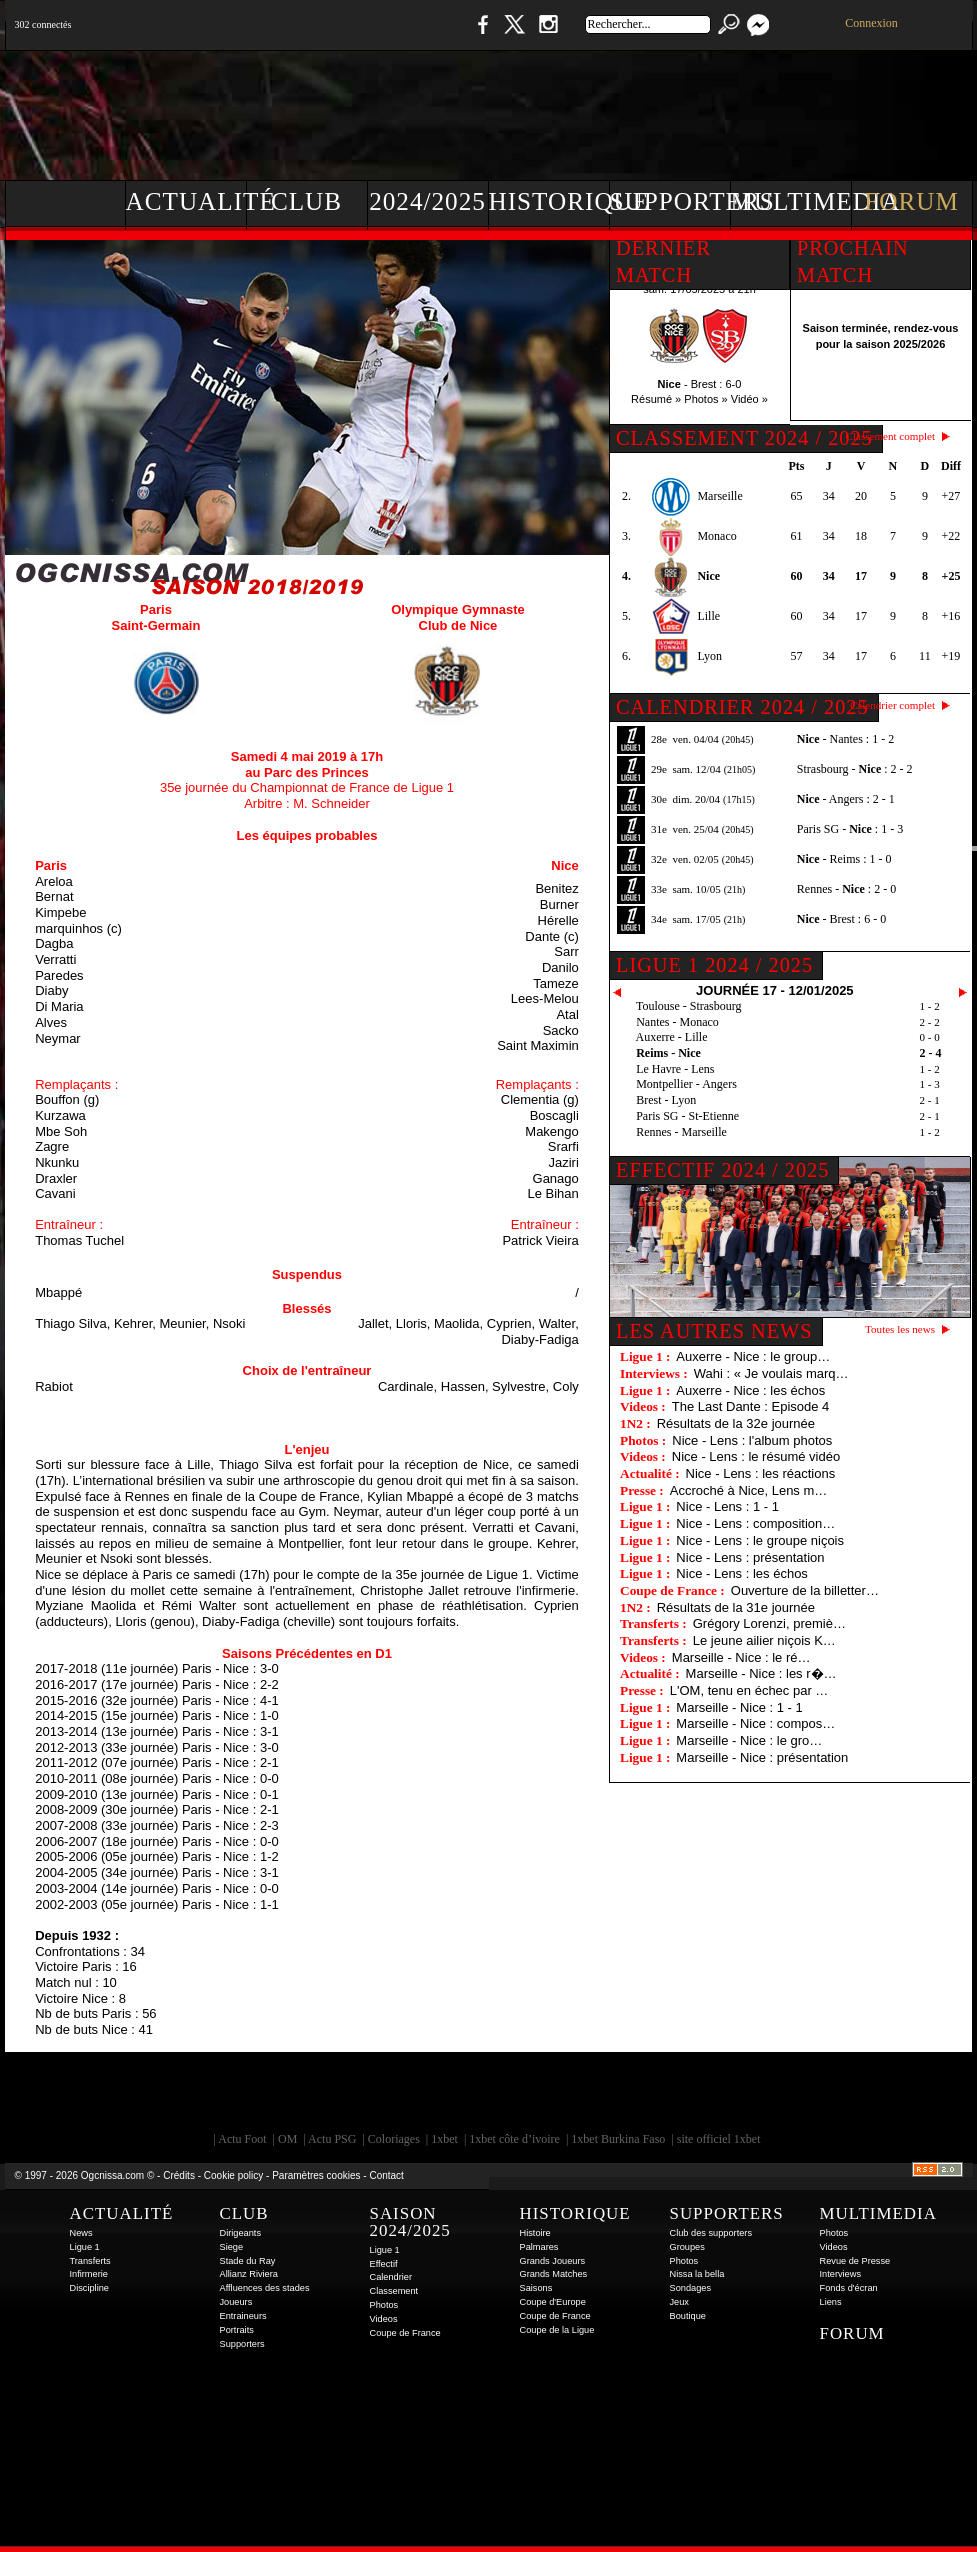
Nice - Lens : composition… (755, 1523)
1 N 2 (339, 34)
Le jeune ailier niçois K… (764, 1640)
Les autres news (714, 1331)
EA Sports (234, 2097)
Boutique (417, 34)
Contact (386, 2175)
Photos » (705, 399)
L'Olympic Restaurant (499, 2097)
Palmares (539, 2247)
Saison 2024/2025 (410, 2222)
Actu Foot (242, 2139)
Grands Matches (554, 2274)
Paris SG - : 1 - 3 (850, 829)
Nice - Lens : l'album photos (752, 1440)
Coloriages (394, 2139)
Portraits (237, 2330)
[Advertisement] (610, 110)
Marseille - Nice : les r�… (761, 1673)
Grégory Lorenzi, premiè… (769, 1623)
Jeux (679, 2302)
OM (287, 2139)
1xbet (444, 2139)
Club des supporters (711, 2233)
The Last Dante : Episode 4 (751, 1406)
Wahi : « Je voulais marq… (771, 1373)
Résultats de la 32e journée (736, 1423)
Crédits (179, 2175)
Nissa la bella (697, 2274)
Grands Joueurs (553, 2261)
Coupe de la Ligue (557, 2330)
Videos (384, 2319)
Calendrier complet (892, 705)
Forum (911, 201)
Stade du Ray (248, 2261)
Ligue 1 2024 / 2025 (714, 965)
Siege (232, 2247)
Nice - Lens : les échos (742, 1573)
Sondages (691, 2288)
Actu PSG (332, 2139)
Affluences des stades (265, 2288)
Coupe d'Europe (553, 2302)
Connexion (871, 23)
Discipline (89, 2288)
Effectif (384, 2264)
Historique (549, 201)
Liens (831, 2302)
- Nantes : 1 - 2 (845, 739)
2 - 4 (931, 1053)
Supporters (670, 201)
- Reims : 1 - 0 (844, 859)
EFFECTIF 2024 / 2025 (722, 1170)
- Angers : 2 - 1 (846, 799)
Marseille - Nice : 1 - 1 (739, 1707)
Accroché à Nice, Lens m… (749, 1490)
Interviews (841, 2274)
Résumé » (656, 399)
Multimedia (791, 201)
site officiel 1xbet (719, 2139)
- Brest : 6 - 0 (841, 919)
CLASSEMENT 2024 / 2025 (744, 438)
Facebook (480, 34)
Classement (394, 2291)
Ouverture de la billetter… (805, 1590)
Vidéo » (749, 399)
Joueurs (236, 2302)
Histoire (535, 2233)
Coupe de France (405, 2333)
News (81, 2233)
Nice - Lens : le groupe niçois (760, 1540)
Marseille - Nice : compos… (755, 1723)
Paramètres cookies (316, 2175)
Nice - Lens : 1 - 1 (727, 1506)
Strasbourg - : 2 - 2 (855, 769)
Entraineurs (243, 2316)
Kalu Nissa (768, 2097)
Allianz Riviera (249, 2274)
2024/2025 (427, 201)
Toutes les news (900, 1329)
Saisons (536, 2288)
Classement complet (890, 436)
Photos (384, 2305)
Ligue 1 (85, 2247)
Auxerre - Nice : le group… (753, 1356)
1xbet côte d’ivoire (514, 2139)
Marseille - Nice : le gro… (749, 1740)
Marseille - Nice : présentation (762, 1757)
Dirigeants (241, 2233)
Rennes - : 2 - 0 (846, 889)
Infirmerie (89, 2274)
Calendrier (391, 2277)
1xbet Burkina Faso (618, 2139)
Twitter (514, 34)
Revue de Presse (855, 2261)
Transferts (90, 2261)
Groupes (687, 2247)
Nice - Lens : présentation (750, 1557)
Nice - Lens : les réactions (761, 1473)
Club (306, 201)
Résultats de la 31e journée (736, 1607)
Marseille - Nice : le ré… (741, 1657)
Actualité (186, 201)
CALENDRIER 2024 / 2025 (742, 707)
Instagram (548, 34)
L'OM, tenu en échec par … (749, 1690)
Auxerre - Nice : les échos (750, 1390)
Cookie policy (233, 2175)
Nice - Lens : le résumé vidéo (756, 1456)
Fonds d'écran (849, 2288)
